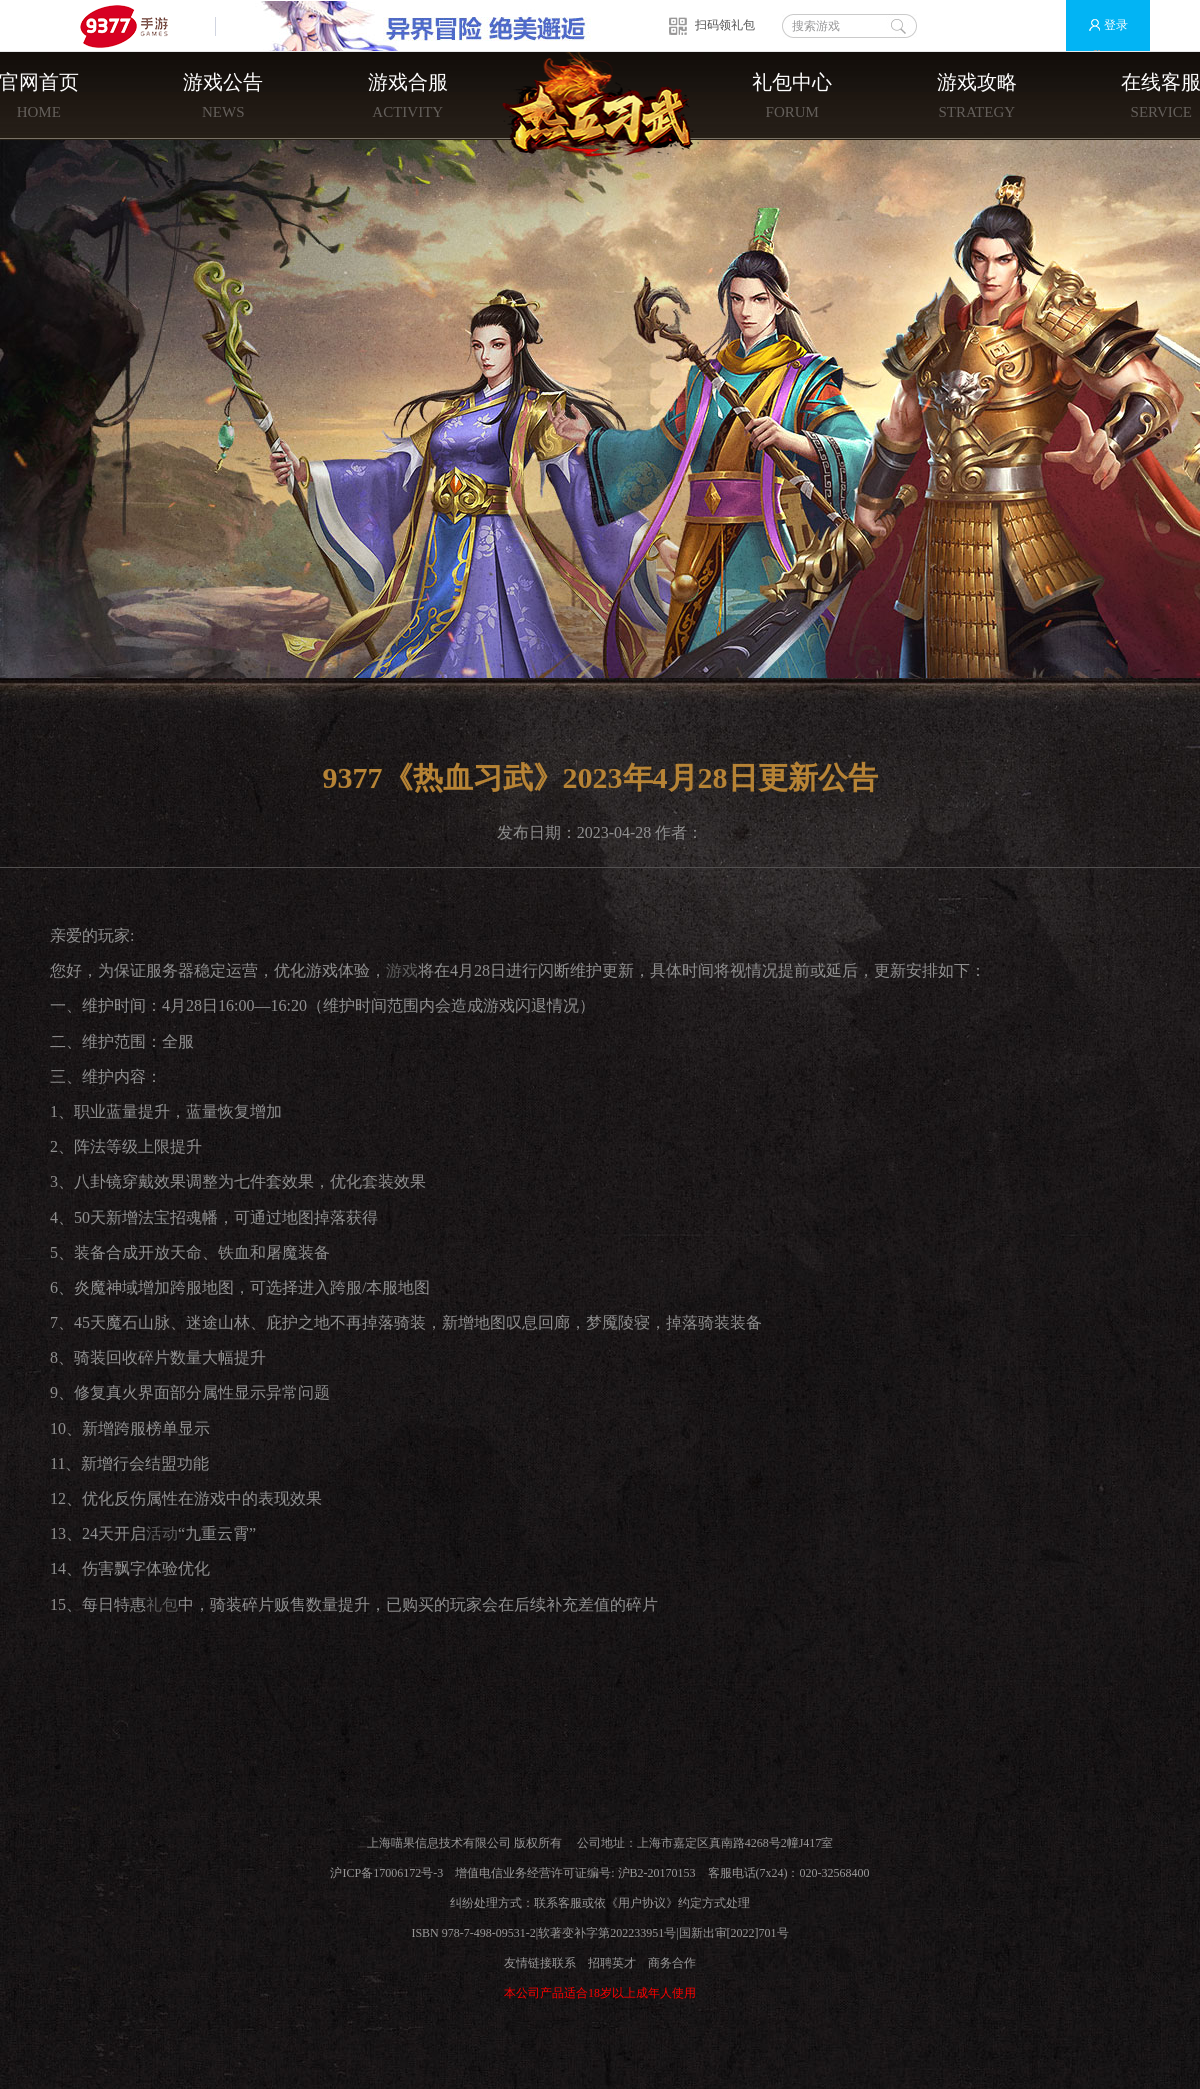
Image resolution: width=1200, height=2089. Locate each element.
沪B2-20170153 (657, 1873)
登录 (1099, 25)
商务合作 (672, 1963)
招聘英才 (612, 1963)
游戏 (402, 970)
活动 (162, 1533)
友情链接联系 (540, 1963)
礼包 (162, 1604)
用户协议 (642, 1903)
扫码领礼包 (725, 25)
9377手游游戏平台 (132, 25)
